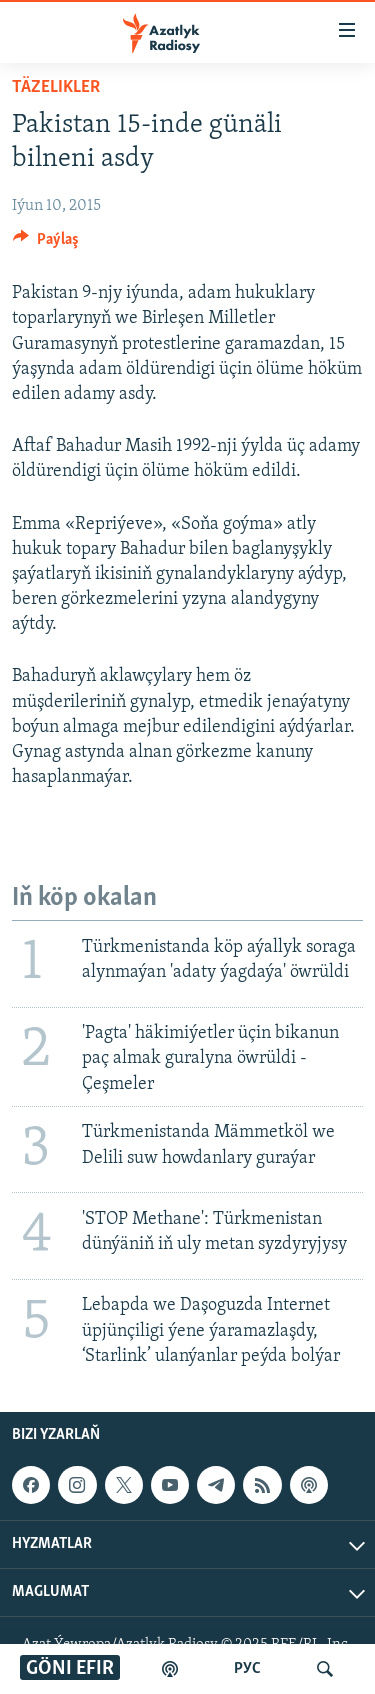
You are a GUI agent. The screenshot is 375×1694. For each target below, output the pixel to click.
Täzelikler (56, 87)
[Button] (46, 244)
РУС (247, 1669)
